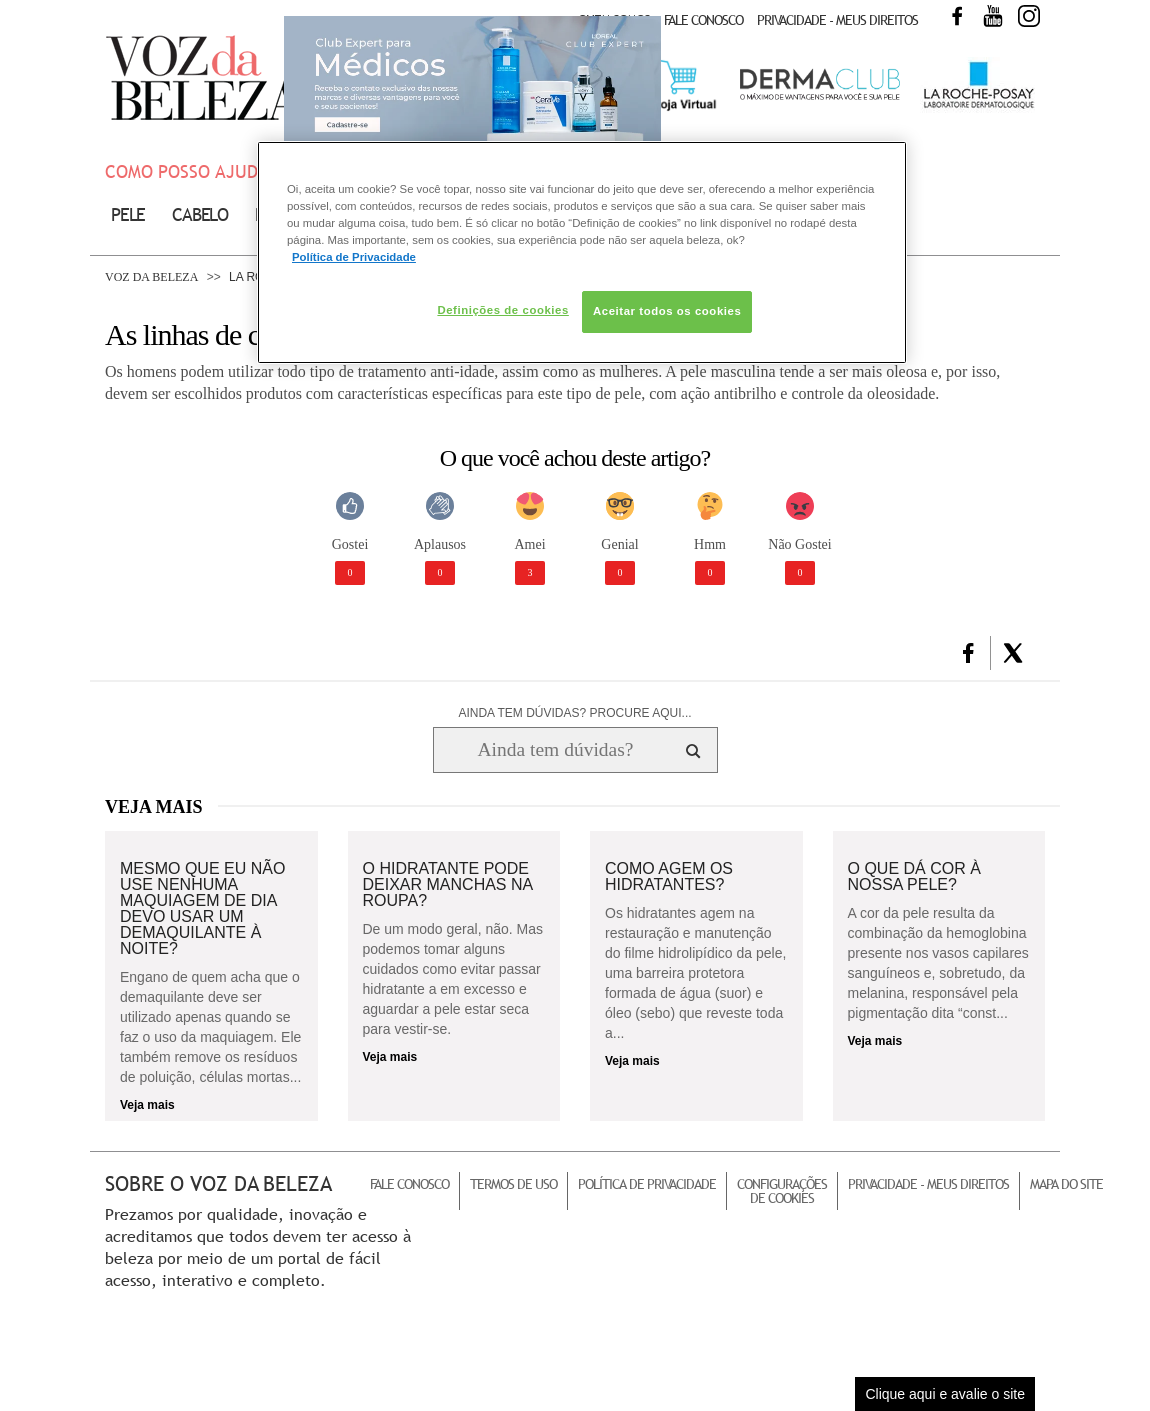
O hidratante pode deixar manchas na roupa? (448, 885)
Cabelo (200, 214)
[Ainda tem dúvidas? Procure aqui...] (555, 750)
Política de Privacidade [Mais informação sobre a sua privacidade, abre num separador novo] (354, 257)
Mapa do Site (1066, 1184)
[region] (582, 252)
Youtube (993, 16)
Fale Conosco (703, 20)
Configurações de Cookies (782, 1191)
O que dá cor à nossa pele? (914, 877)
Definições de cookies (502, 310)
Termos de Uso (513, 1184)
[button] (968, 653)
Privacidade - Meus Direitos (837, 20)
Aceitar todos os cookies (667, 311)
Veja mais (147, 1105)
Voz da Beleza (151, 277)
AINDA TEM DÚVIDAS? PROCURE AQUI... (574, 713)
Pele (128, 214)
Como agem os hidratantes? (669, 877)
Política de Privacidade (647, 1184)
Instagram (1029, 16)
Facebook (957, 16)
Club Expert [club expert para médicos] (472, 85)
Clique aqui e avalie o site (945, 1394)
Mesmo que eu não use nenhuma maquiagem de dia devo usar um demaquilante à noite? (202, 909)
